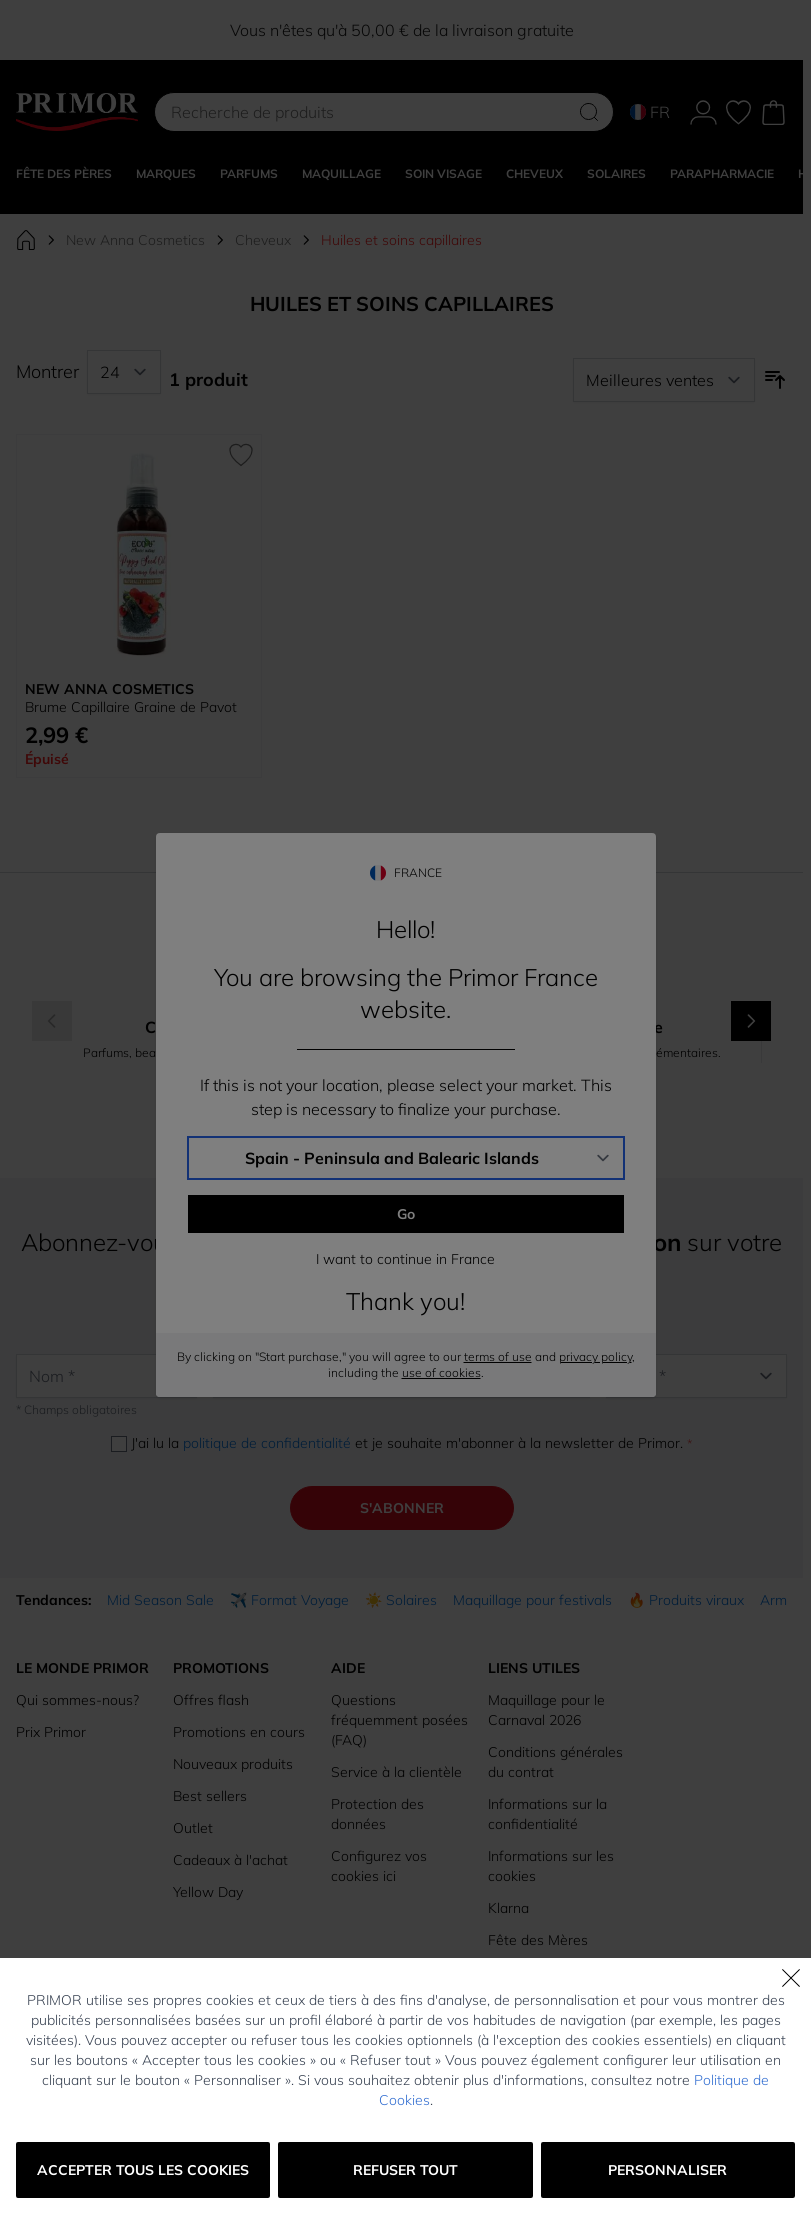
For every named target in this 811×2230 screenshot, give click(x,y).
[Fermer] (791, 1978)
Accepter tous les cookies (143, 2170)
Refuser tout (405, 2170)
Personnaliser (667, 2170)
